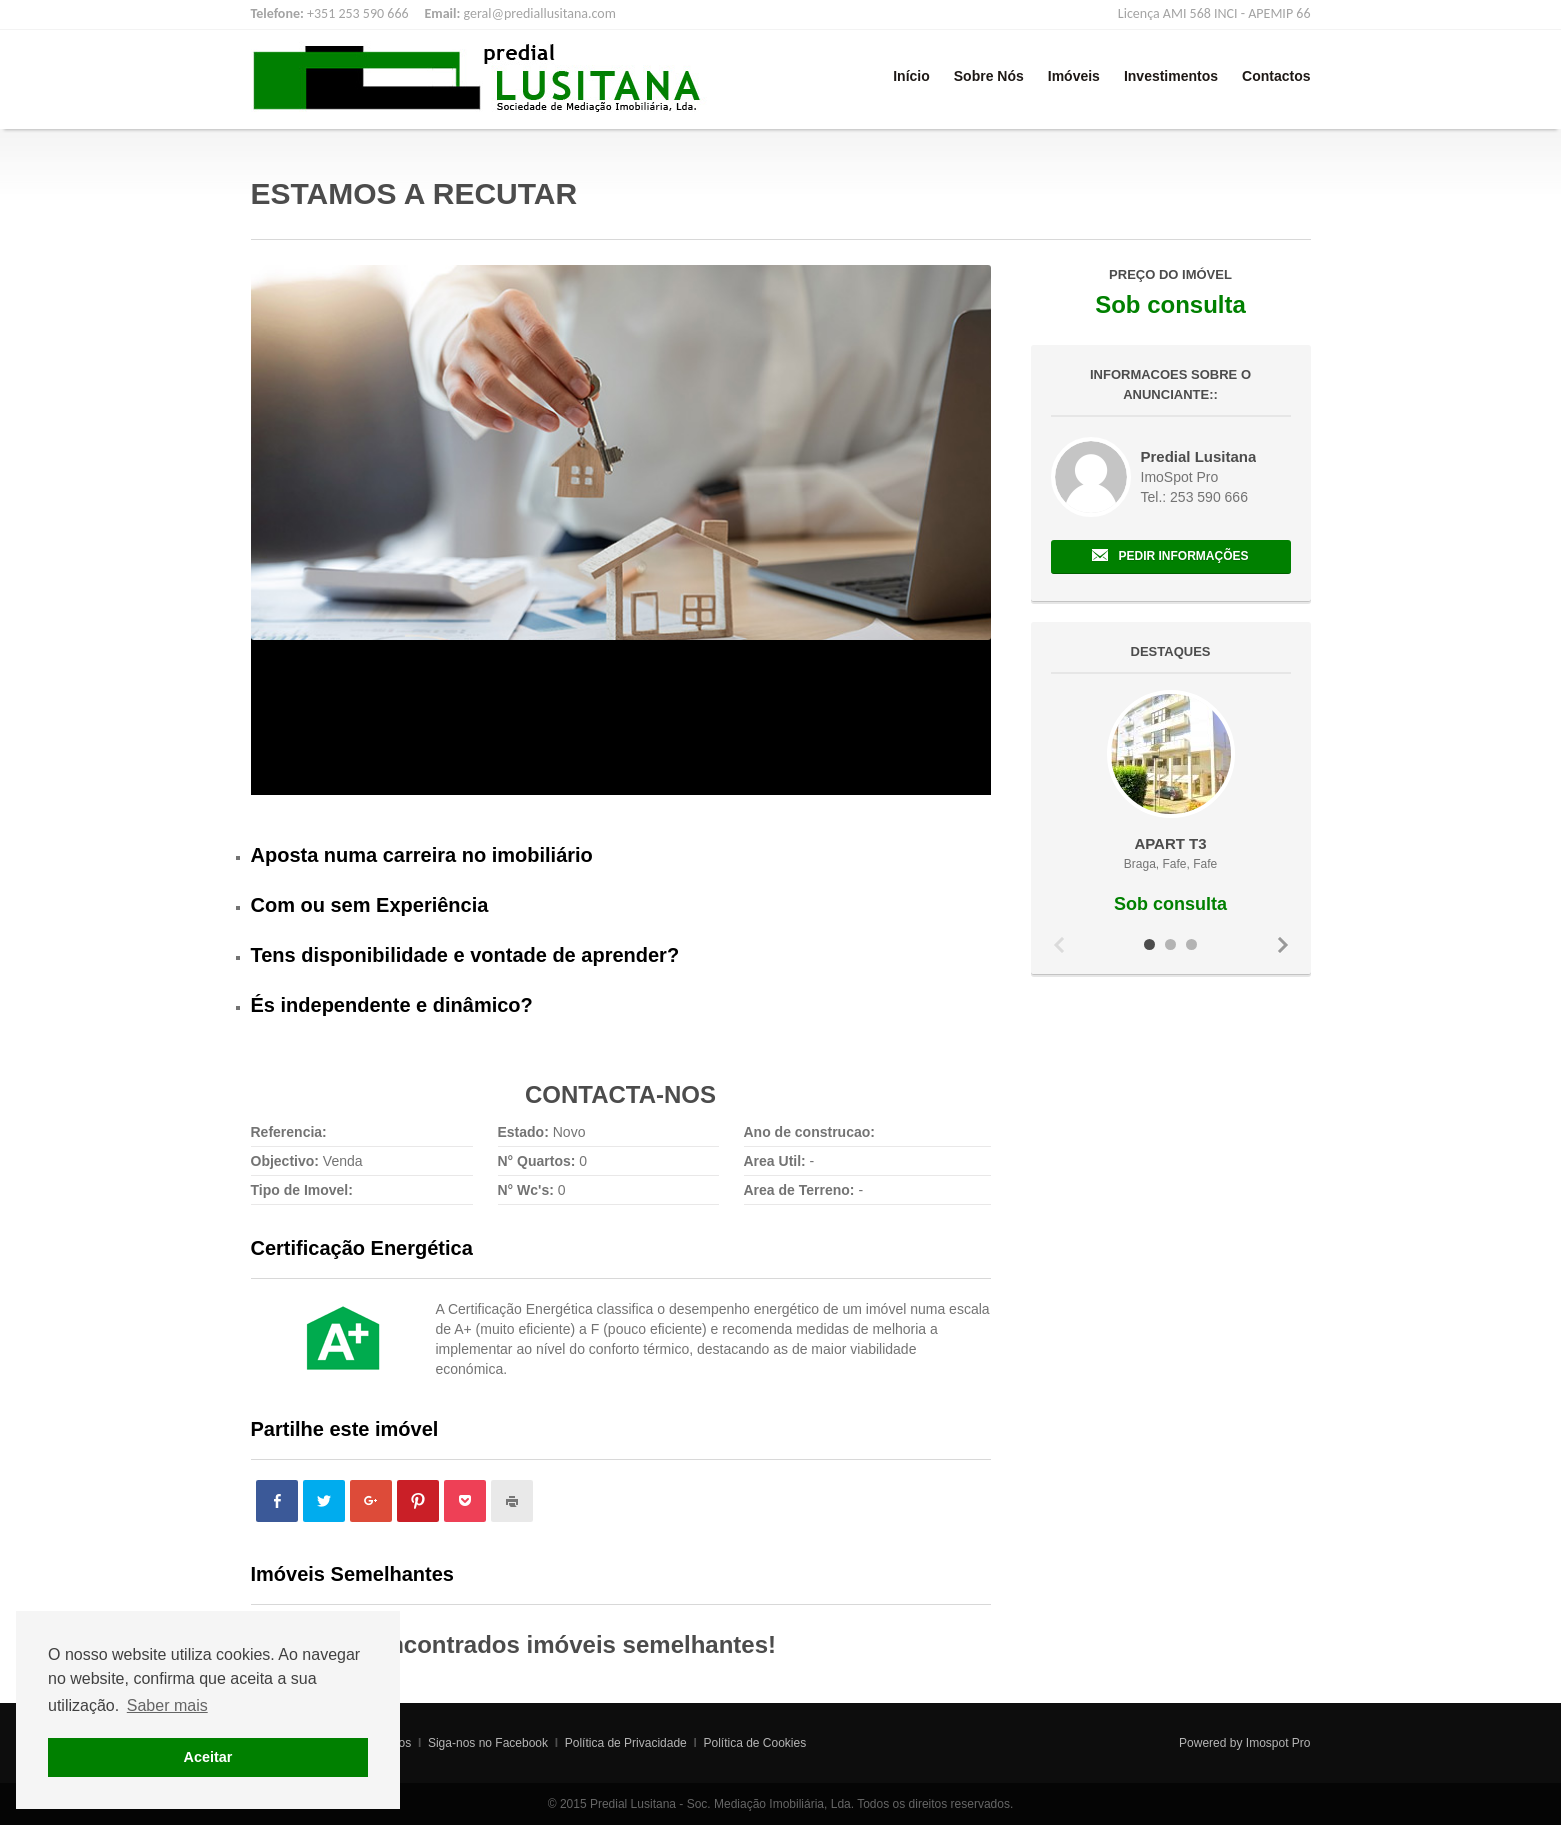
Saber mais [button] (167, 1705)
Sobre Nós (989, 76)
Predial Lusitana (1199, 456)
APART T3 (1170, 843)
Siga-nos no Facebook (488, 1743)
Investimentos (1171, 76)
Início (911, 76)
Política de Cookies (754, 1743)
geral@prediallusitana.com (539, 13)
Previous (1059, 945)
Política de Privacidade (626, 1743)
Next (1283, 945)
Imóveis (1074, 76)
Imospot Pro (1278, 1743)
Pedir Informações (1183, 556)
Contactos (1276, 76)
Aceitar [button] (208, 1757)
